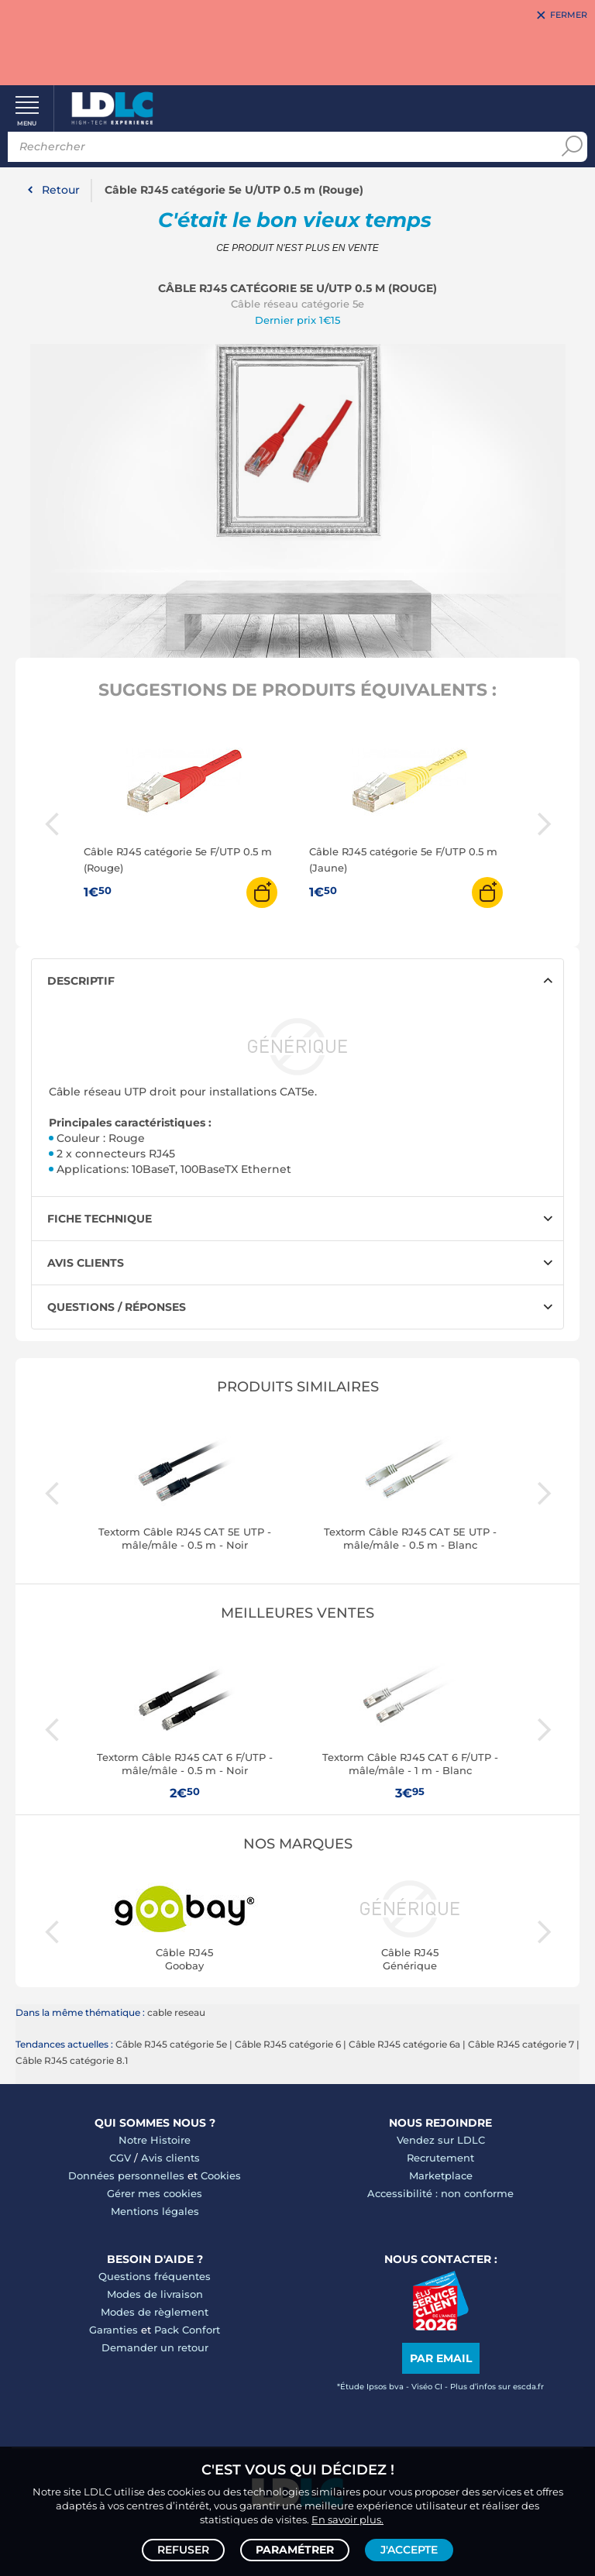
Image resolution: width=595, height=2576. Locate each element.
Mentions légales (155, 2211)
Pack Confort (187, 2329)
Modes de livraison (155, 2294)
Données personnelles (126, 2175)
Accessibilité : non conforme (440, 2193)
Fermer (568, 15)
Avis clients (170, 2157)
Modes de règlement (154, 2312)
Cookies (221, 2175)
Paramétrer (295, 2550)
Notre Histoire (155, 2140)
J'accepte (409, 2550)
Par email (441, 2358)
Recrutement (440, 2157)
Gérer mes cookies (154, 2193)
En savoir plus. (347, 2518)
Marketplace (441, 2175)
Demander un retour (154, 2347)
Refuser (183, 2550)
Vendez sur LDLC (441, 2140)
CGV (120, 2157)
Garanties (113, 2329)
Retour (61, 190)
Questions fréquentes (154, 2276)
